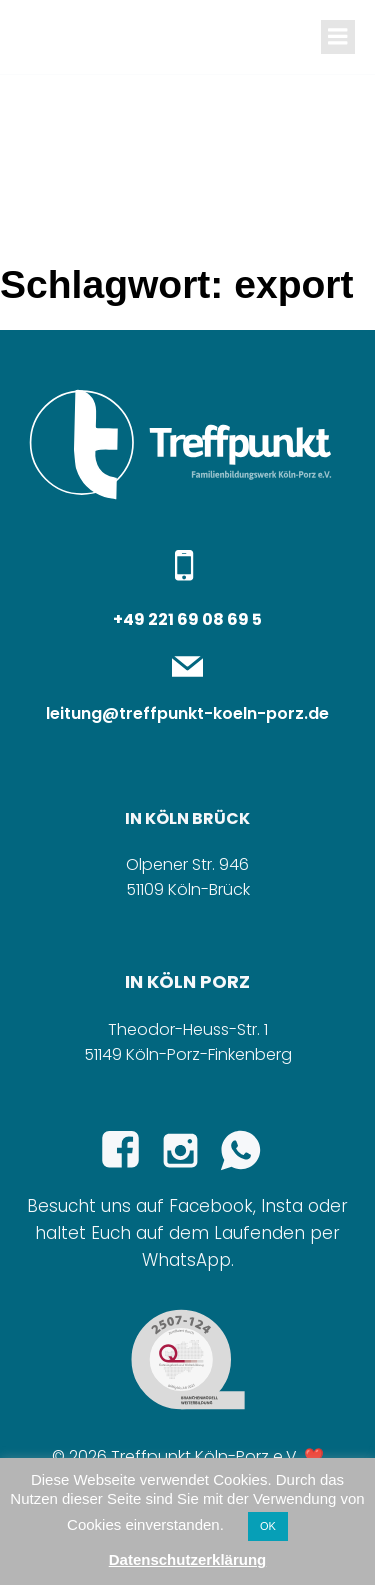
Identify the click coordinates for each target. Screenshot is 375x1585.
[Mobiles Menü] (338, 37)
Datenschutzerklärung (188, 1559)
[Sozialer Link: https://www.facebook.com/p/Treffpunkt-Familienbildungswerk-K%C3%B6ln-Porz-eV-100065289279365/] (128, 1150)
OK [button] (268, 1526)
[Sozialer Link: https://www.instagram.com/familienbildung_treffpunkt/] (188, 1150)
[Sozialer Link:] (248, 1150)
